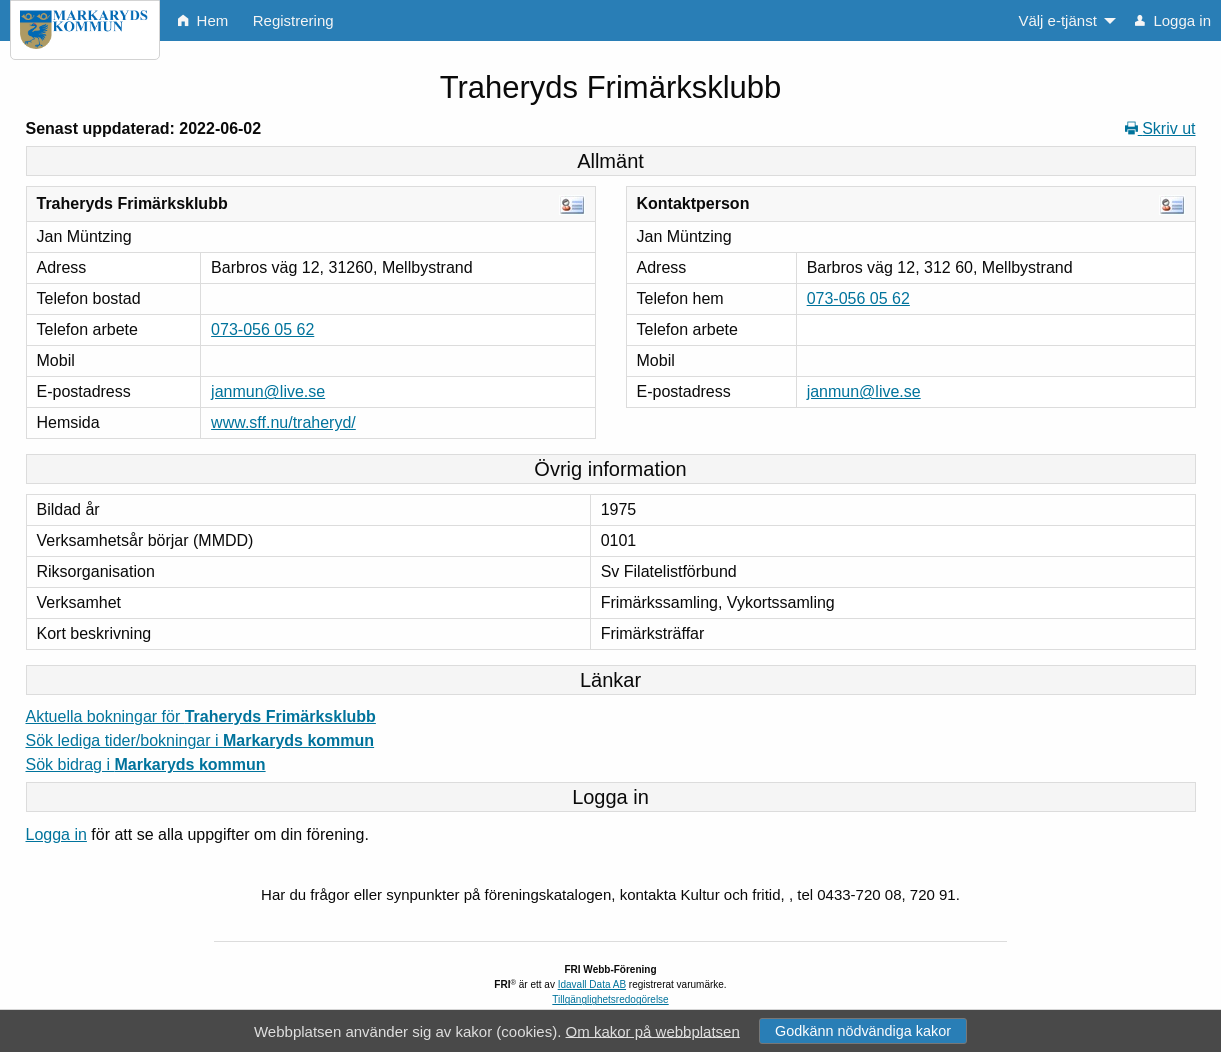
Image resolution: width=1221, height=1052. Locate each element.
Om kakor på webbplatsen (653, 1030)
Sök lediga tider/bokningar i (200, 740)
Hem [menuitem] (203, 20)
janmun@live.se (268, 391)
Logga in (56, 834)
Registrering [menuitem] (293, 20)
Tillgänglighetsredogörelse (610, 999)
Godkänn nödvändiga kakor (863, 1031)
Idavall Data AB (592, 984)
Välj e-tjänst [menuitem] (1057, 20)
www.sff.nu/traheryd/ (283, 422)
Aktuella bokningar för (201, 716)
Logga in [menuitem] (1173, 20)
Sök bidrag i (146, 764)
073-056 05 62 (262, 329)
